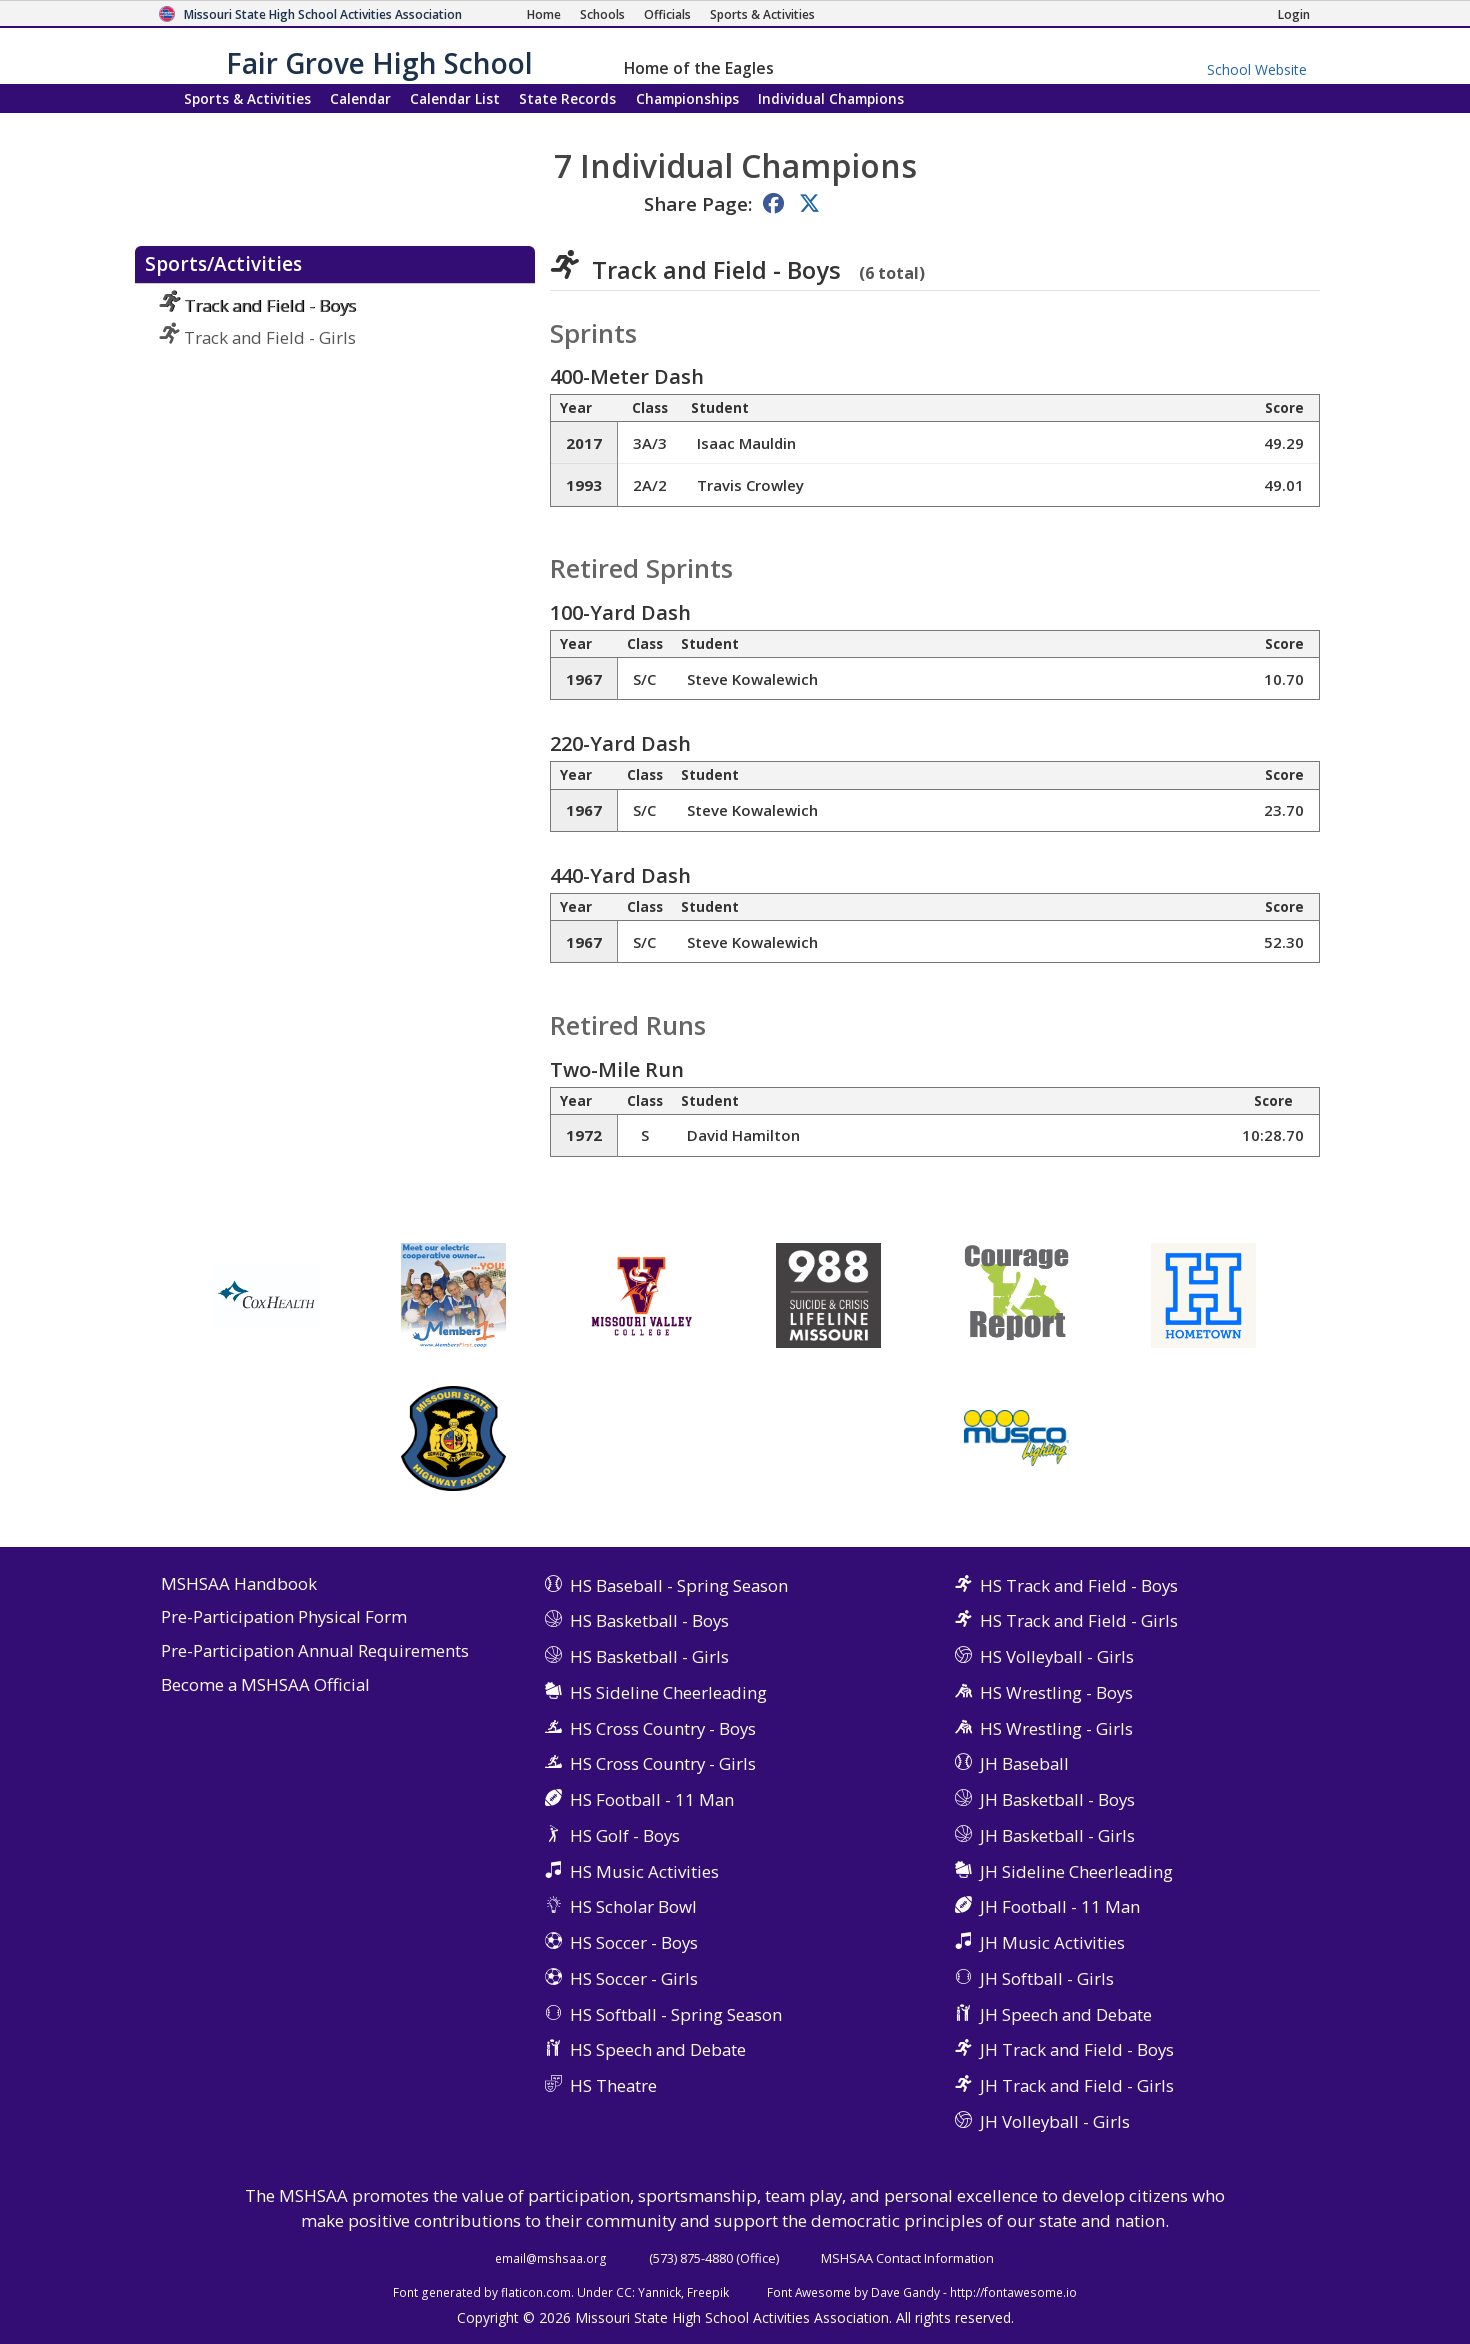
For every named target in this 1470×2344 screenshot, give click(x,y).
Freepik (708, 2292)
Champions (831, 98)
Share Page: (698, 203)
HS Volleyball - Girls (1057, 1656)
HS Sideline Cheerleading (668, 1692)
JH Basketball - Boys (1057, 1799)
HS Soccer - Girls (634, 1978)
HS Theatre (613, 2085)
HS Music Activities (644, 1871)
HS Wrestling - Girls (1056, 1728)
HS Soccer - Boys (634, 1942)
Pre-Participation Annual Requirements (315, 1651)
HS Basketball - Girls (649, 1656)
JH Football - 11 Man (1060, 1906)
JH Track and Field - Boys (1077, 2049)
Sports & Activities (247, 98)
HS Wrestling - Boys (1056, 1692)
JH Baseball (1024, 1763)
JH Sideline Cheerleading (1076, 1871)
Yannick (659, 2292)
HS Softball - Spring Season (676, 2014)
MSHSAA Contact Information (907, 2258)
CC (624, 2292)
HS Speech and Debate (658, 2049)
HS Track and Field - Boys (1079, 1585)
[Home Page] (544, 14)
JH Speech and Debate (1066, 2014)
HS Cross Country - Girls (663, 1763)
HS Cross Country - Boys (663, 1728)
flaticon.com (536, 2292)
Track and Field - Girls (257, 337)
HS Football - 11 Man (652, 1799)
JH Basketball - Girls (1057, 1835)
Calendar (360, 98)
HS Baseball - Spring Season (679, 1585)
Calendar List (455, 98)
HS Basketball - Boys (649, 1620)
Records (567, 98)
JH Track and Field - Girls (1077, 2085)
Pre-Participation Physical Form (284, 1617)
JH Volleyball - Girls (1055, 2121)
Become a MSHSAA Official (265, 1685)
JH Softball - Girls (1047, 1978)
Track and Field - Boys (257, 305)
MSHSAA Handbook (239, 1584)
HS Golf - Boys (625, 1835)
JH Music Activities (1052, 1942)
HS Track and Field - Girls (1079, 1620)
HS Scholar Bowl (633, 1906)
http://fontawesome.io (1013, 2292)
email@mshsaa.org (551, 2258)
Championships (687, 98)
